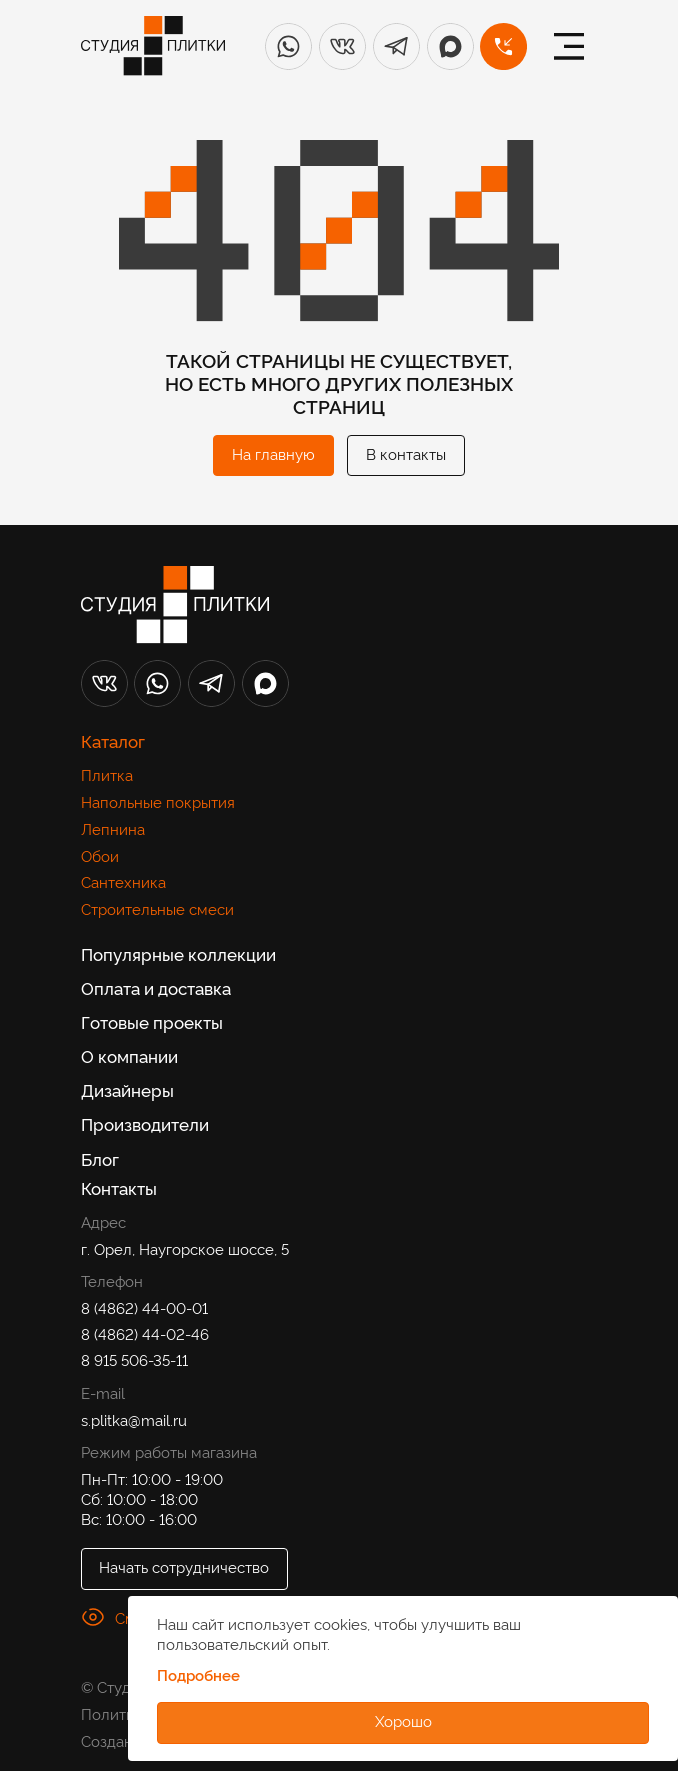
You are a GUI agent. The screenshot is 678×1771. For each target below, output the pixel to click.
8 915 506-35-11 (134, 1359)
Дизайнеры (127, 1090)
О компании (129, 1056)
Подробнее (198, 1674)
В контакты (406, 453)
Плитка (107, 774)
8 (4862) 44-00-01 (144, 1307)
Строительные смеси (157, 908)
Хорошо (403, 1720)
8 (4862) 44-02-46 (145, 1333)
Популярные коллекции (178, 954)
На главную (273, 453)
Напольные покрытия (158, 801)
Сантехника (123, 881)
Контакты (119, 1187)
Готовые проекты (152, 1022)
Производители (145, 1124)
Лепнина (113, 828)
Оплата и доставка (156, 988)
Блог (100, 1159)
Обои (100, 855)
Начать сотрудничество (184, 1566)
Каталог (113, 741)
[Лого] (153, 46)
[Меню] (569, 46)
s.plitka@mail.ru (134, 1419)
